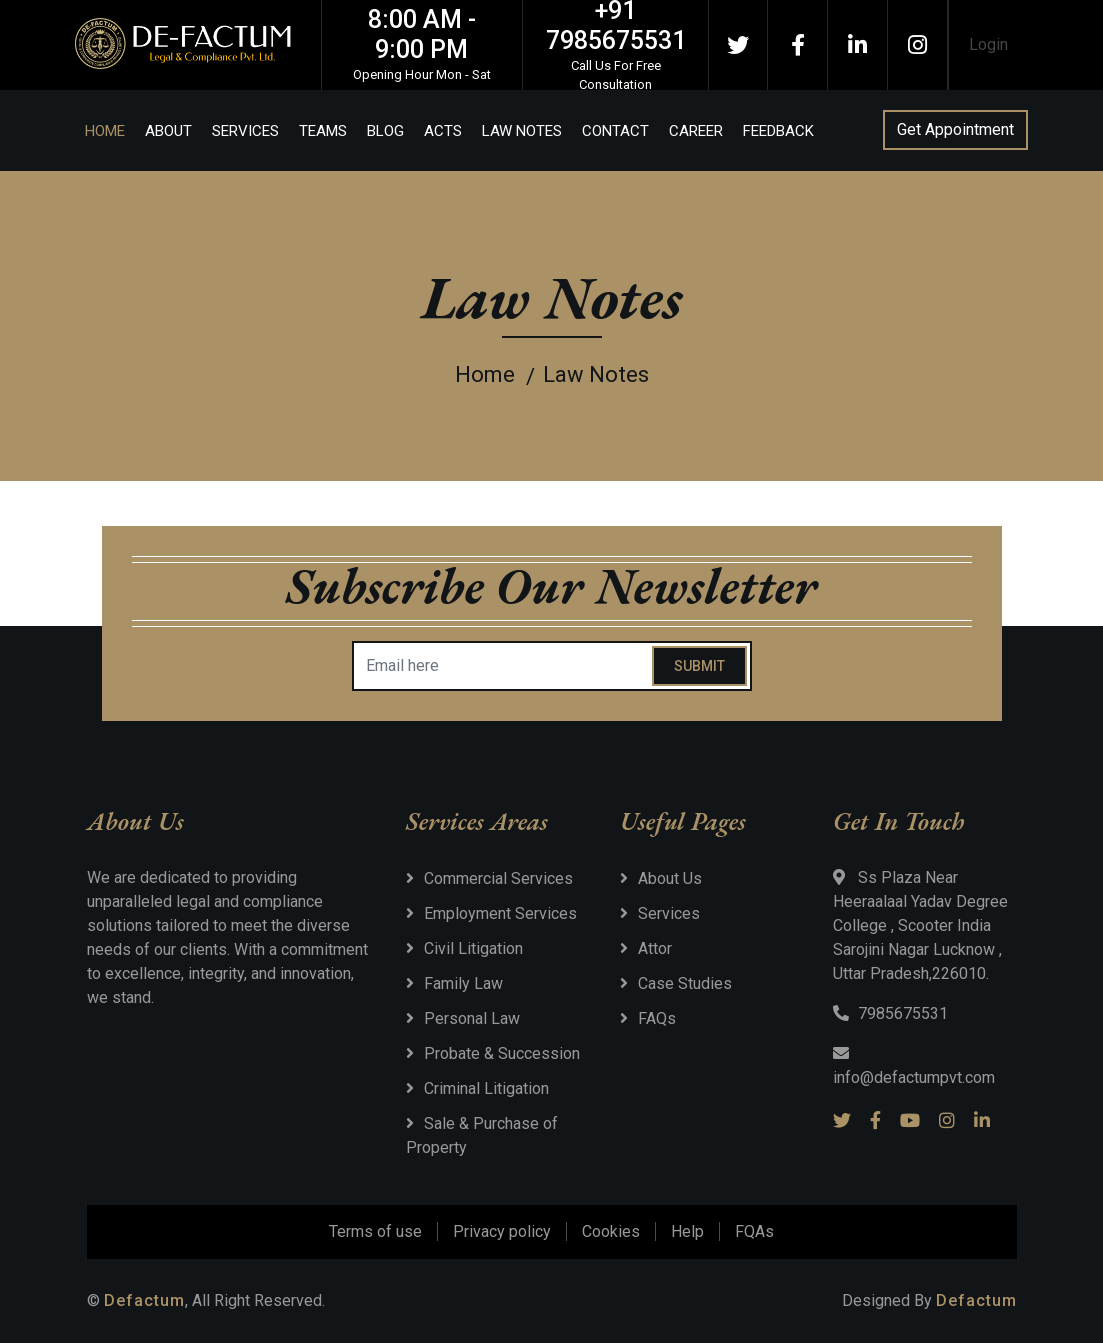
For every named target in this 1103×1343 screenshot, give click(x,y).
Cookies (611, 1231)
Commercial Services (498, 878)
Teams (323, 131)
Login (988, 44)
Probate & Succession (502, 1053)
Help (687, 1231)
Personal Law (472, 1018)
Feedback (778, 131)
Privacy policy (502, 1231)
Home (105, 131)
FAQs (657, 1018)
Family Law (463, 983)
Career (696, 131)
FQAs (754, 1231)
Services (245, 131)
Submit (699, 666)
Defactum (144, 1300)
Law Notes (522, 131)
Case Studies (685, 983)
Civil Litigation (473, 948)
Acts (443, 131)
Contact (615, 131)
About (168, 131)
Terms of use (375, 1231)
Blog (385, 131)
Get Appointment (955, 129)
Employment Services (500, 913)
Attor (655, 948)
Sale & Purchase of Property (482, 1135)
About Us (670, 878)
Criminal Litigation (486, 1088)
